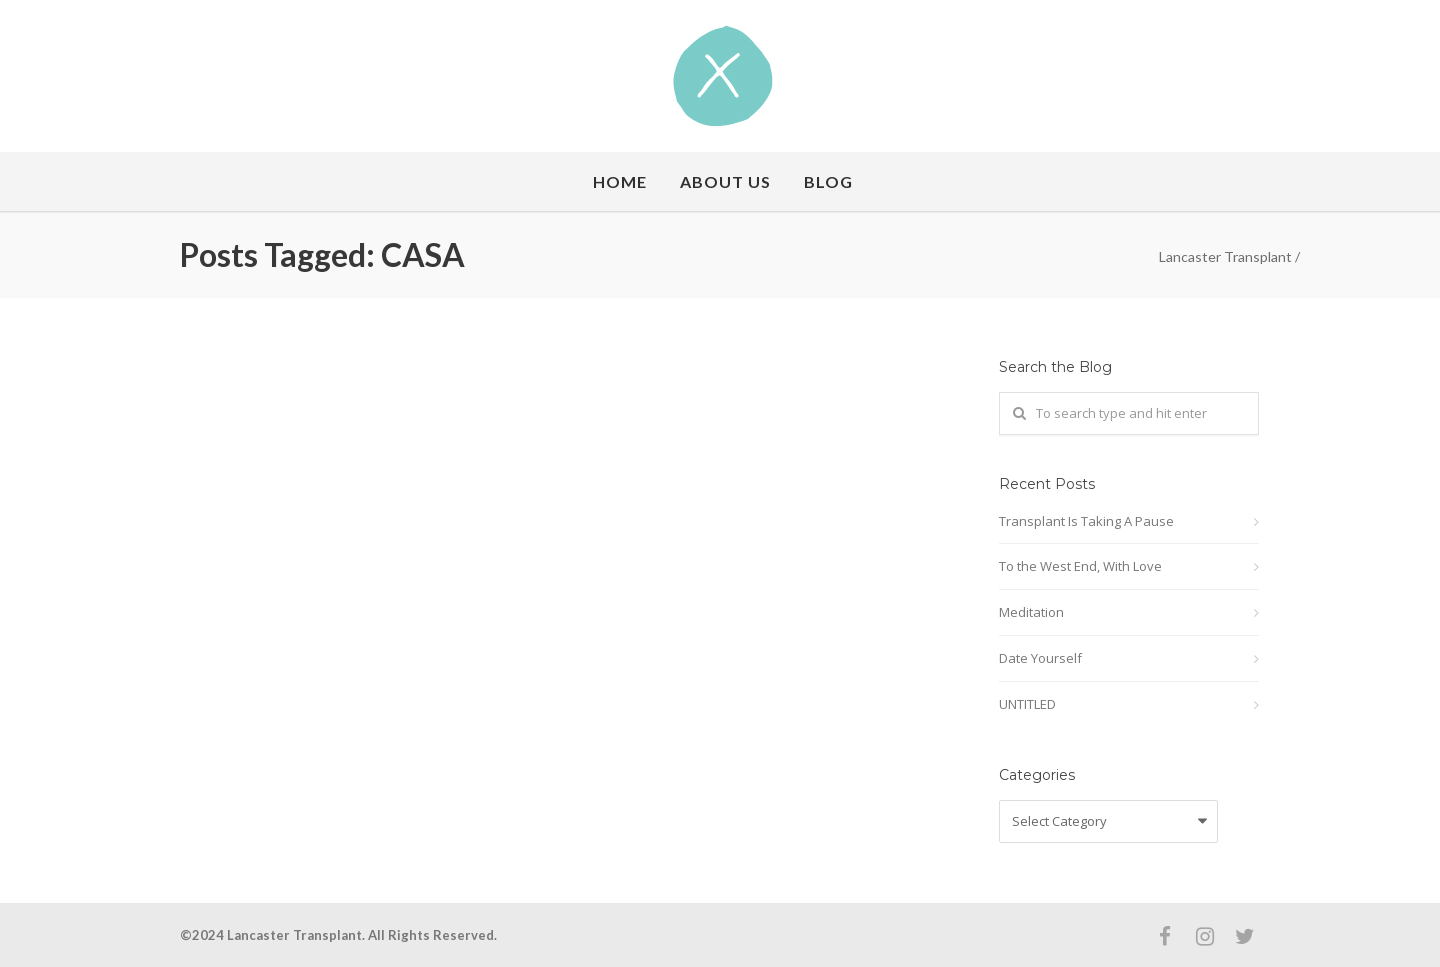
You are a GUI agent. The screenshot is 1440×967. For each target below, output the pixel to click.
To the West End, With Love (1080, 566)
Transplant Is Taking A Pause (1086, 521)
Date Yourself (1040, 658)
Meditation (1031, 612)
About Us (725, 181)
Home (620, 181)
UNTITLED (1027, 704)
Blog (828, 181)
